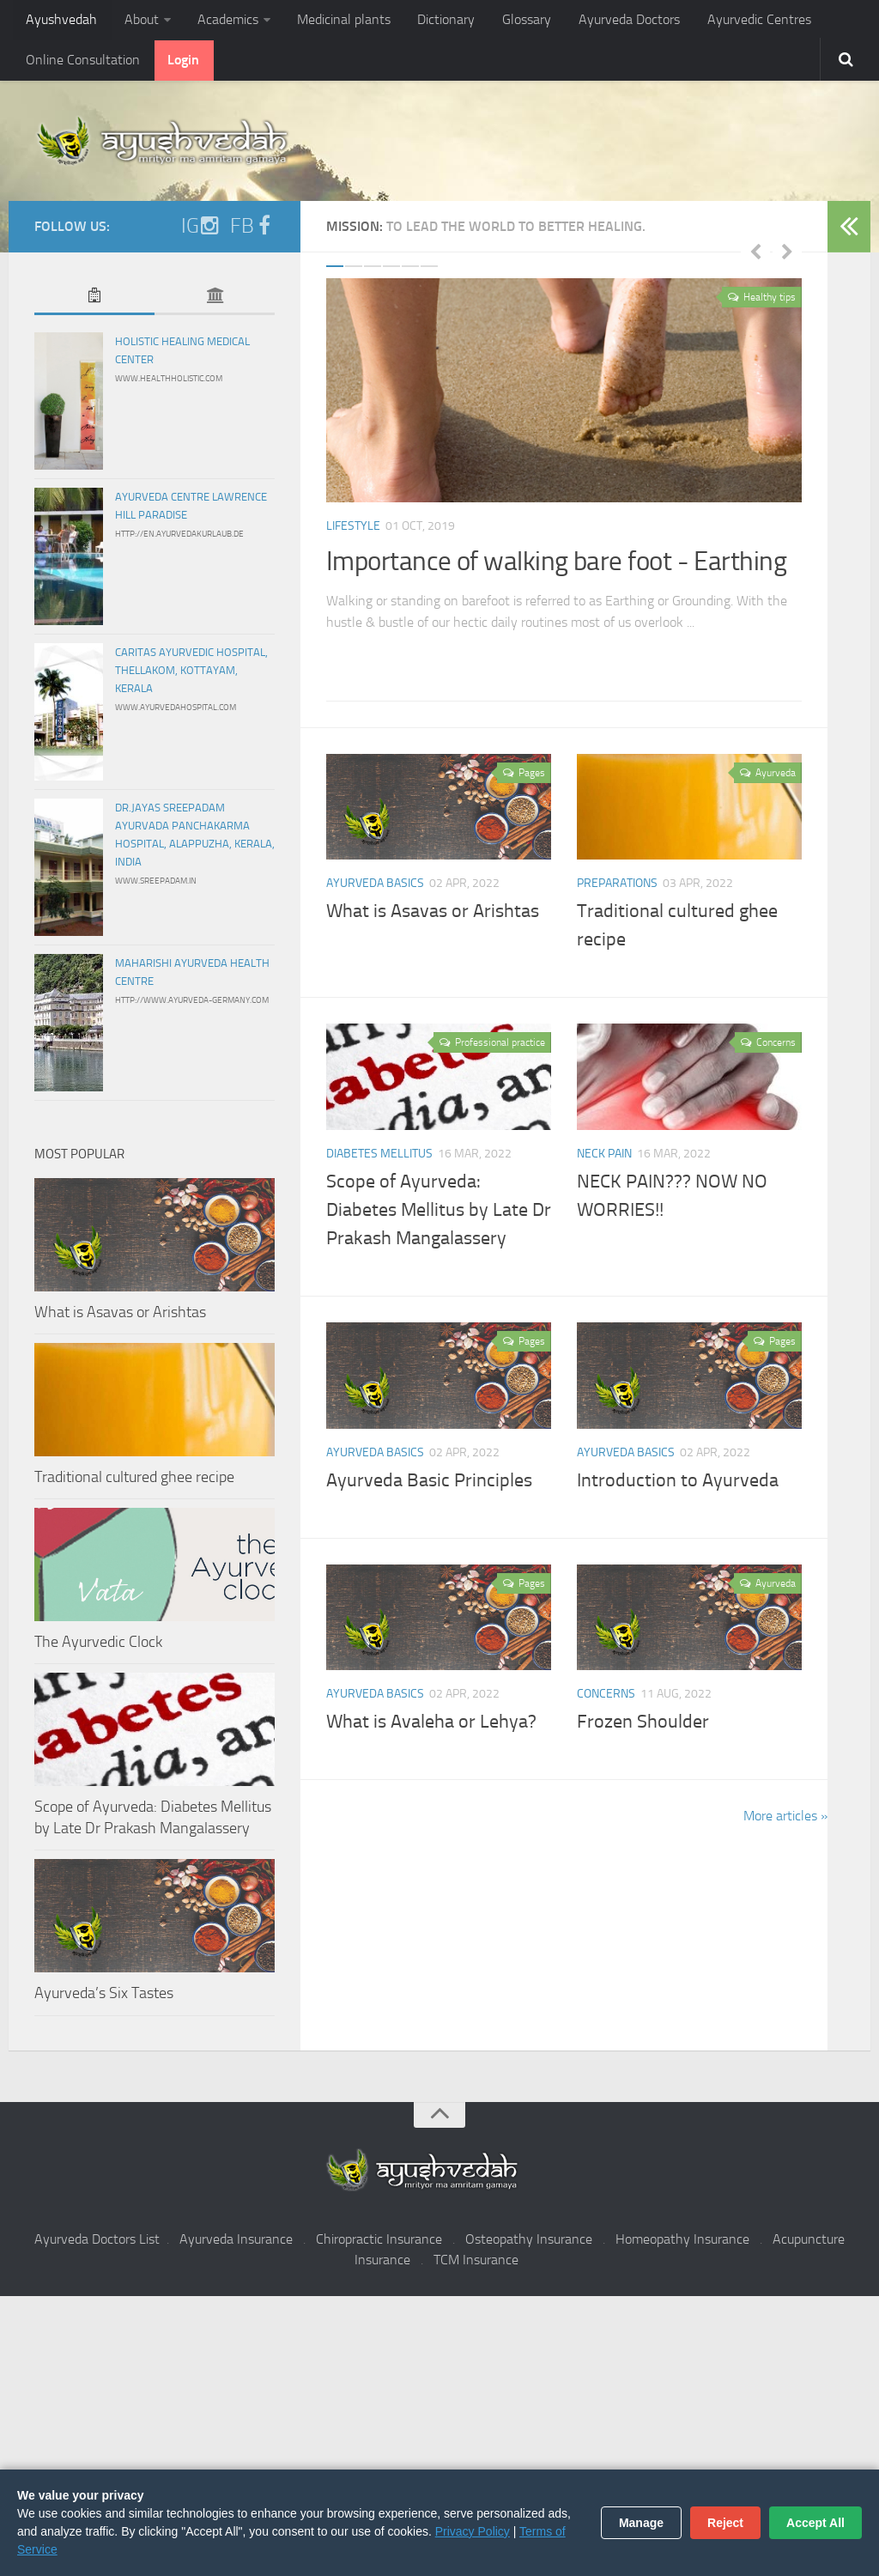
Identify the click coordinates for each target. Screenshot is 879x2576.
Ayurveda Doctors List (97, 2244)
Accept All (815, 2523)
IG (200, 231)
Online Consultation (82, 64)
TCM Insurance (475, 2265)
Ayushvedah (60, 21)
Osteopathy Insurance (528, 2244)
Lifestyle (353, 531)
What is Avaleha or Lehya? (431, 1727)
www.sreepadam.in (156, 886)
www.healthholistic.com (168, 384)
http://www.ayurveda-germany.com (192, 1005)
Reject (725, 2523)
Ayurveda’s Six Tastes (103, 1999)
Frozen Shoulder (643, 1727)
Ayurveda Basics (375, 888)
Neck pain (604, 1158)
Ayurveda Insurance (236, 2244)
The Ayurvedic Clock (98, 1646)
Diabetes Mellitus (379, 1158)
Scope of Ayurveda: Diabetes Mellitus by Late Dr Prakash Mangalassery (438, 1215)
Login (179, 64)
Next (787, 255)
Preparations (617, 888)
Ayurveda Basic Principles (429, 1485)
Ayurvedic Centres (737, 21)
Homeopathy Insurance (682, 2244)
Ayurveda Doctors (610, 21)
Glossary (511, 21)
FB (252, 231)
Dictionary (434, 21)
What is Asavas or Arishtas (432, 917)
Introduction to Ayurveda (678, 1485)
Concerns (606, 1699)
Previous (755, 255)
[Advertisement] (439, 2438)
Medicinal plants (334, 21)
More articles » (785, 1822)
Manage (641, 2523)
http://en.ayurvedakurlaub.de (179, 539)
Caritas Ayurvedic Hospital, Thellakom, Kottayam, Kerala (191, 675)
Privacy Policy (472, 2531)
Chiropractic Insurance (379, 2244)
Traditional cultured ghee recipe (134, 1482)
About (137, 21)
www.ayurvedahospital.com (175, 713)
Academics (221, 21)
